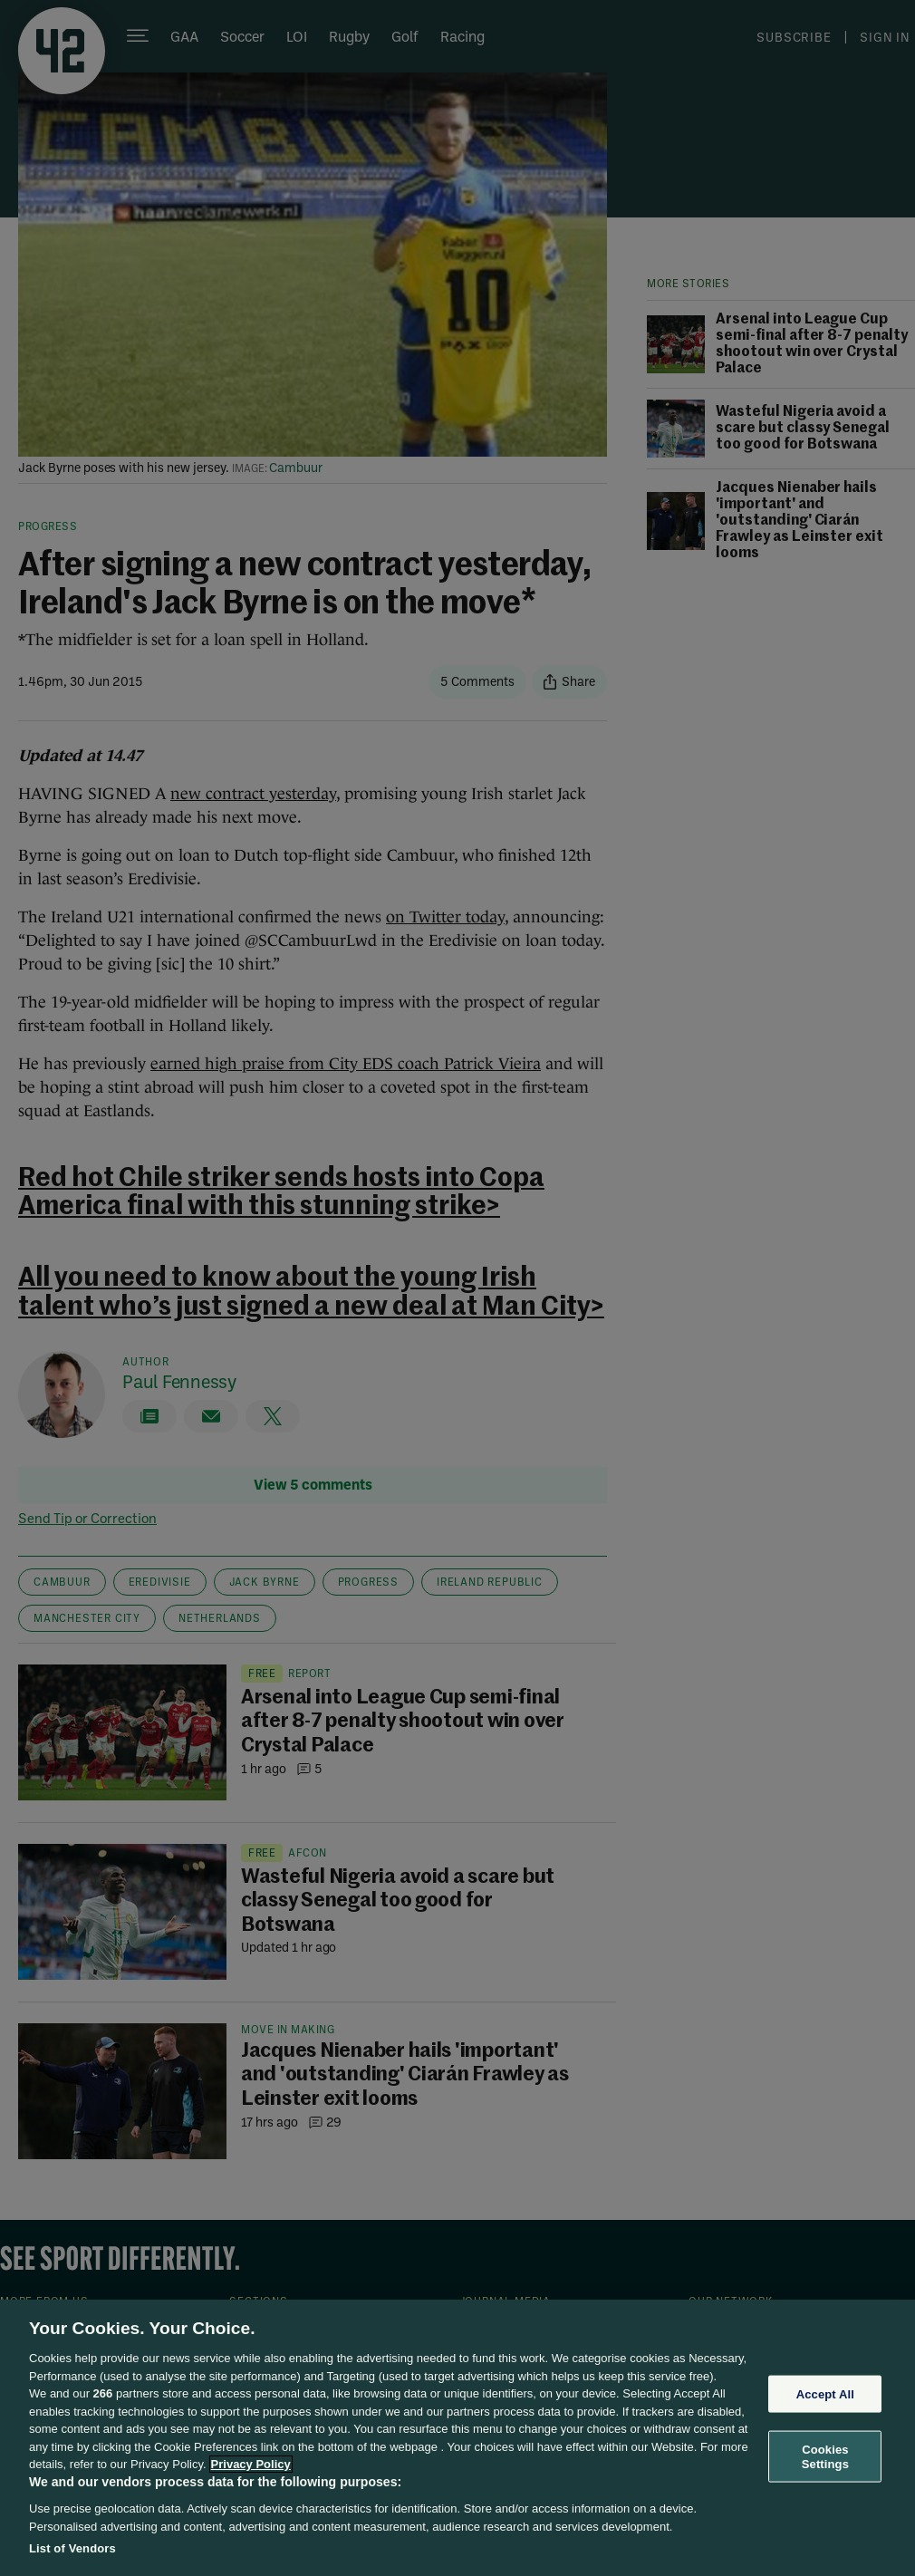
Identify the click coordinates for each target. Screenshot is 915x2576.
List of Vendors (72, 2548)
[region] (457, 2438)
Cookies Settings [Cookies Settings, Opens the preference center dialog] (825, 2457)
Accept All (825, 2393)
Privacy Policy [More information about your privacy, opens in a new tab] (251, 2464)
